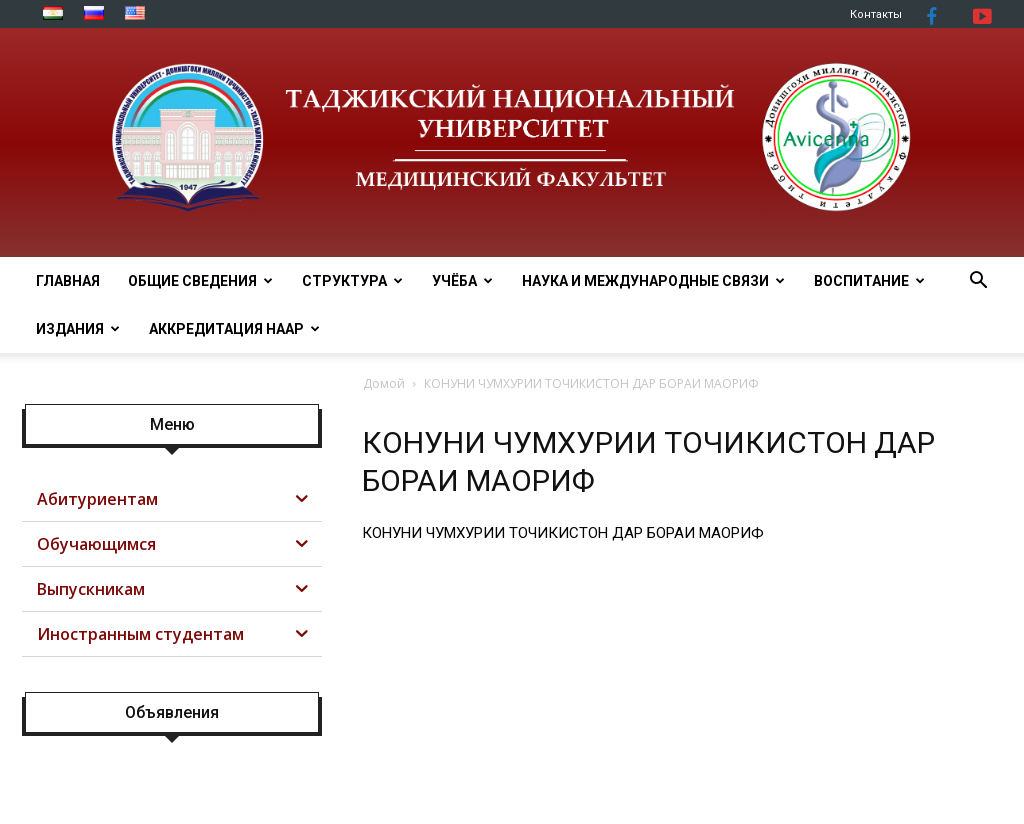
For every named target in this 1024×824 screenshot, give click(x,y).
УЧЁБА (462, 281)
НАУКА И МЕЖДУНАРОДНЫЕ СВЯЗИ (653, 281)
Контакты (876, 14)
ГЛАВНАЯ (68, 281)
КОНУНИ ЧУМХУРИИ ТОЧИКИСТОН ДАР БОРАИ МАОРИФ (563, 533)
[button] (978, 282)
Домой (384, 383)
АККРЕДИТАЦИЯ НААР (234, 329)
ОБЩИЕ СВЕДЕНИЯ (200, 281)
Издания (78, 329)
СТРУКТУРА (352, 281)
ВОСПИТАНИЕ (869, 281)
